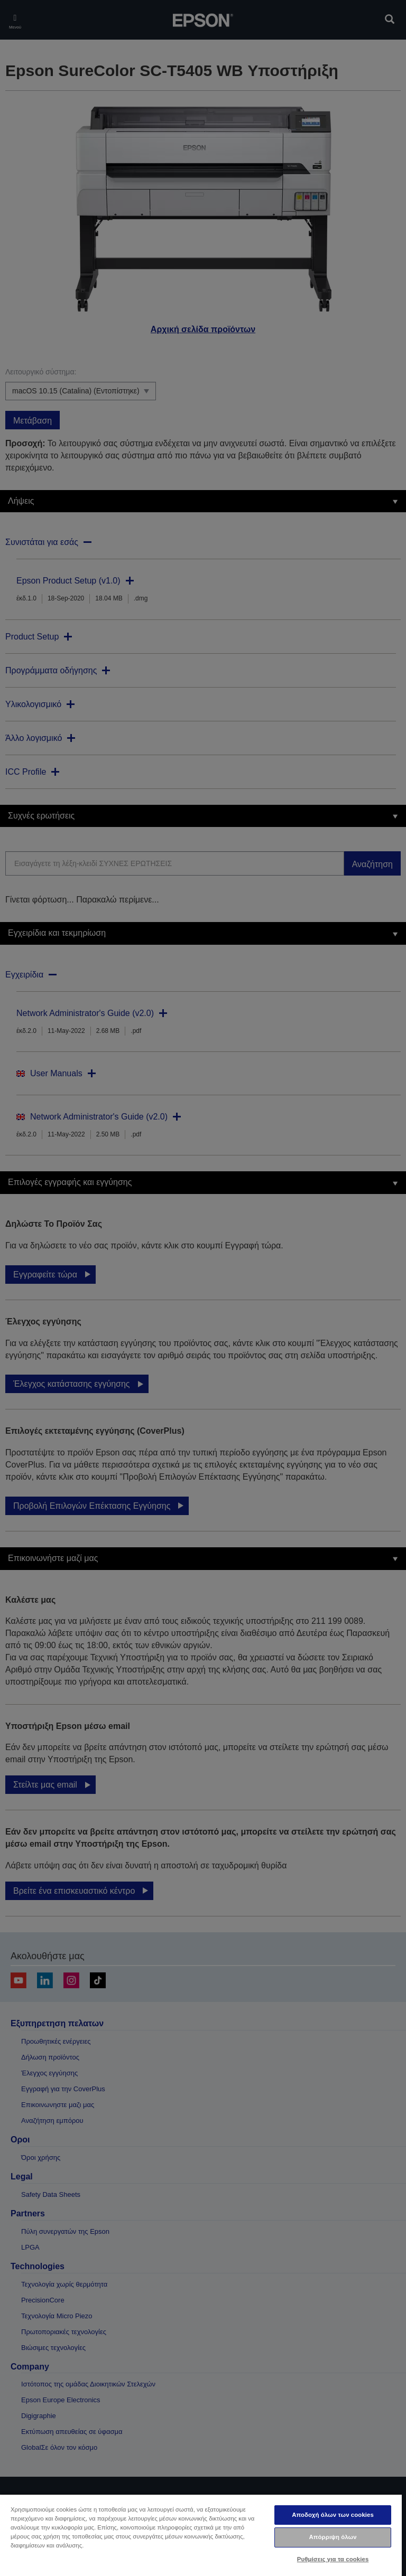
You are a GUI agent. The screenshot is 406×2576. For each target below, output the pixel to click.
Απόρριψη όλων (332, 2537)
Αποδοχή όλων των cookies (333, 2515)
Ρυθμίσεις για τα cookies (333, 2559)
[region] (201, 2535)
